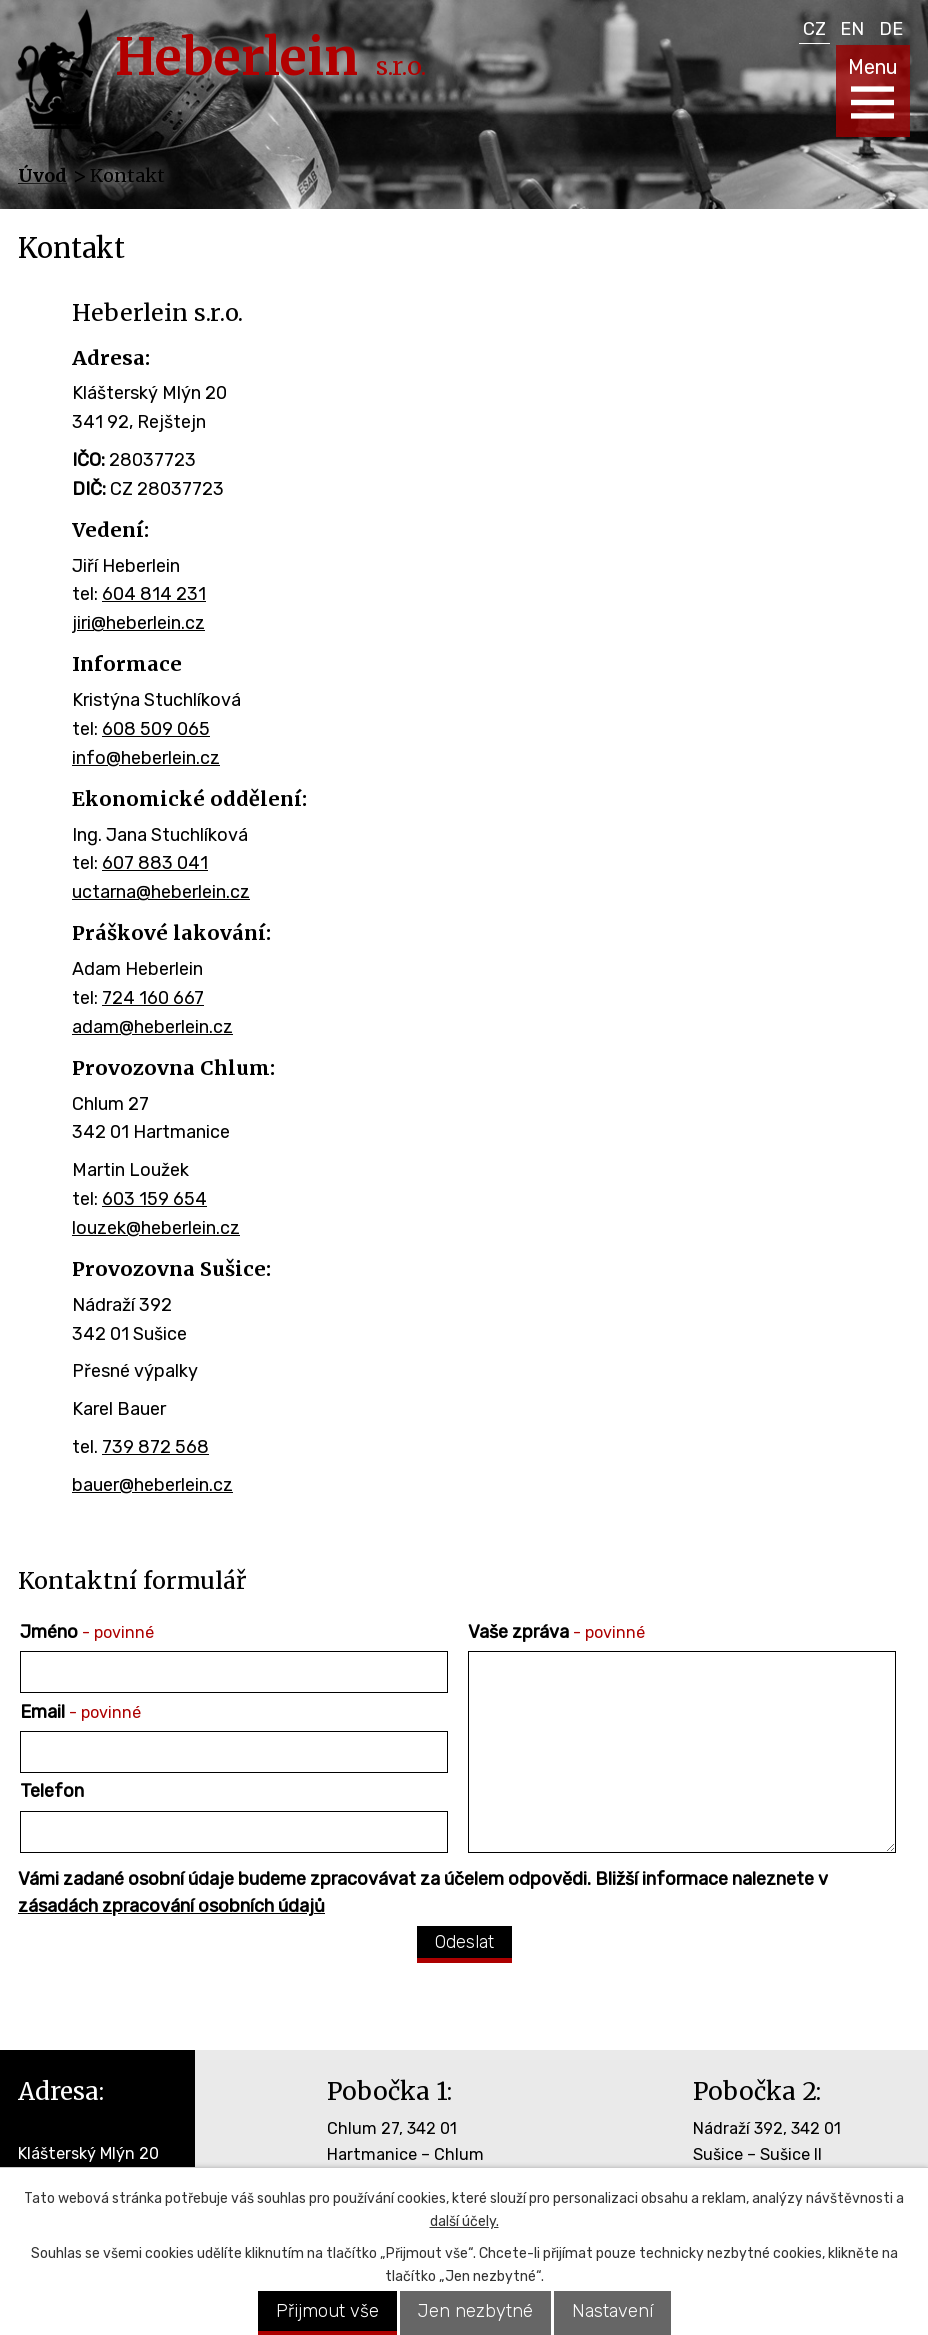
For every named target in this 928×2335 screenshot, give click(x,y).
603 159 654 (154, 1199)
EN (852, 29)
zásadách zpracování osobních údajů (171, 1906)
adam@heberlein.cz (152, 1027)
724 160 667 (153, 998)
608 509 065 (156, 729)
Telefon (52, 1791)
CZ (814, 29)
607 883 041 (155, 863)
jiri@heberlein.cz (138, 623)
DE (891, 29)
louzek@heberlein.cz (156, 1228)
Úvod (42, 175)
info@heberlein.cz (146, 758)
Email (80, 1712)
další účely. (464, 2221)
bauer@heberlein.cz (152, 1485)
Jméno (87, 1632)
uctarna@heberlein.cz (161, 892)
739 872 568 (155, 1447)
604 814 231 (154, 594)
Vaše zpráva (556, 1632)
